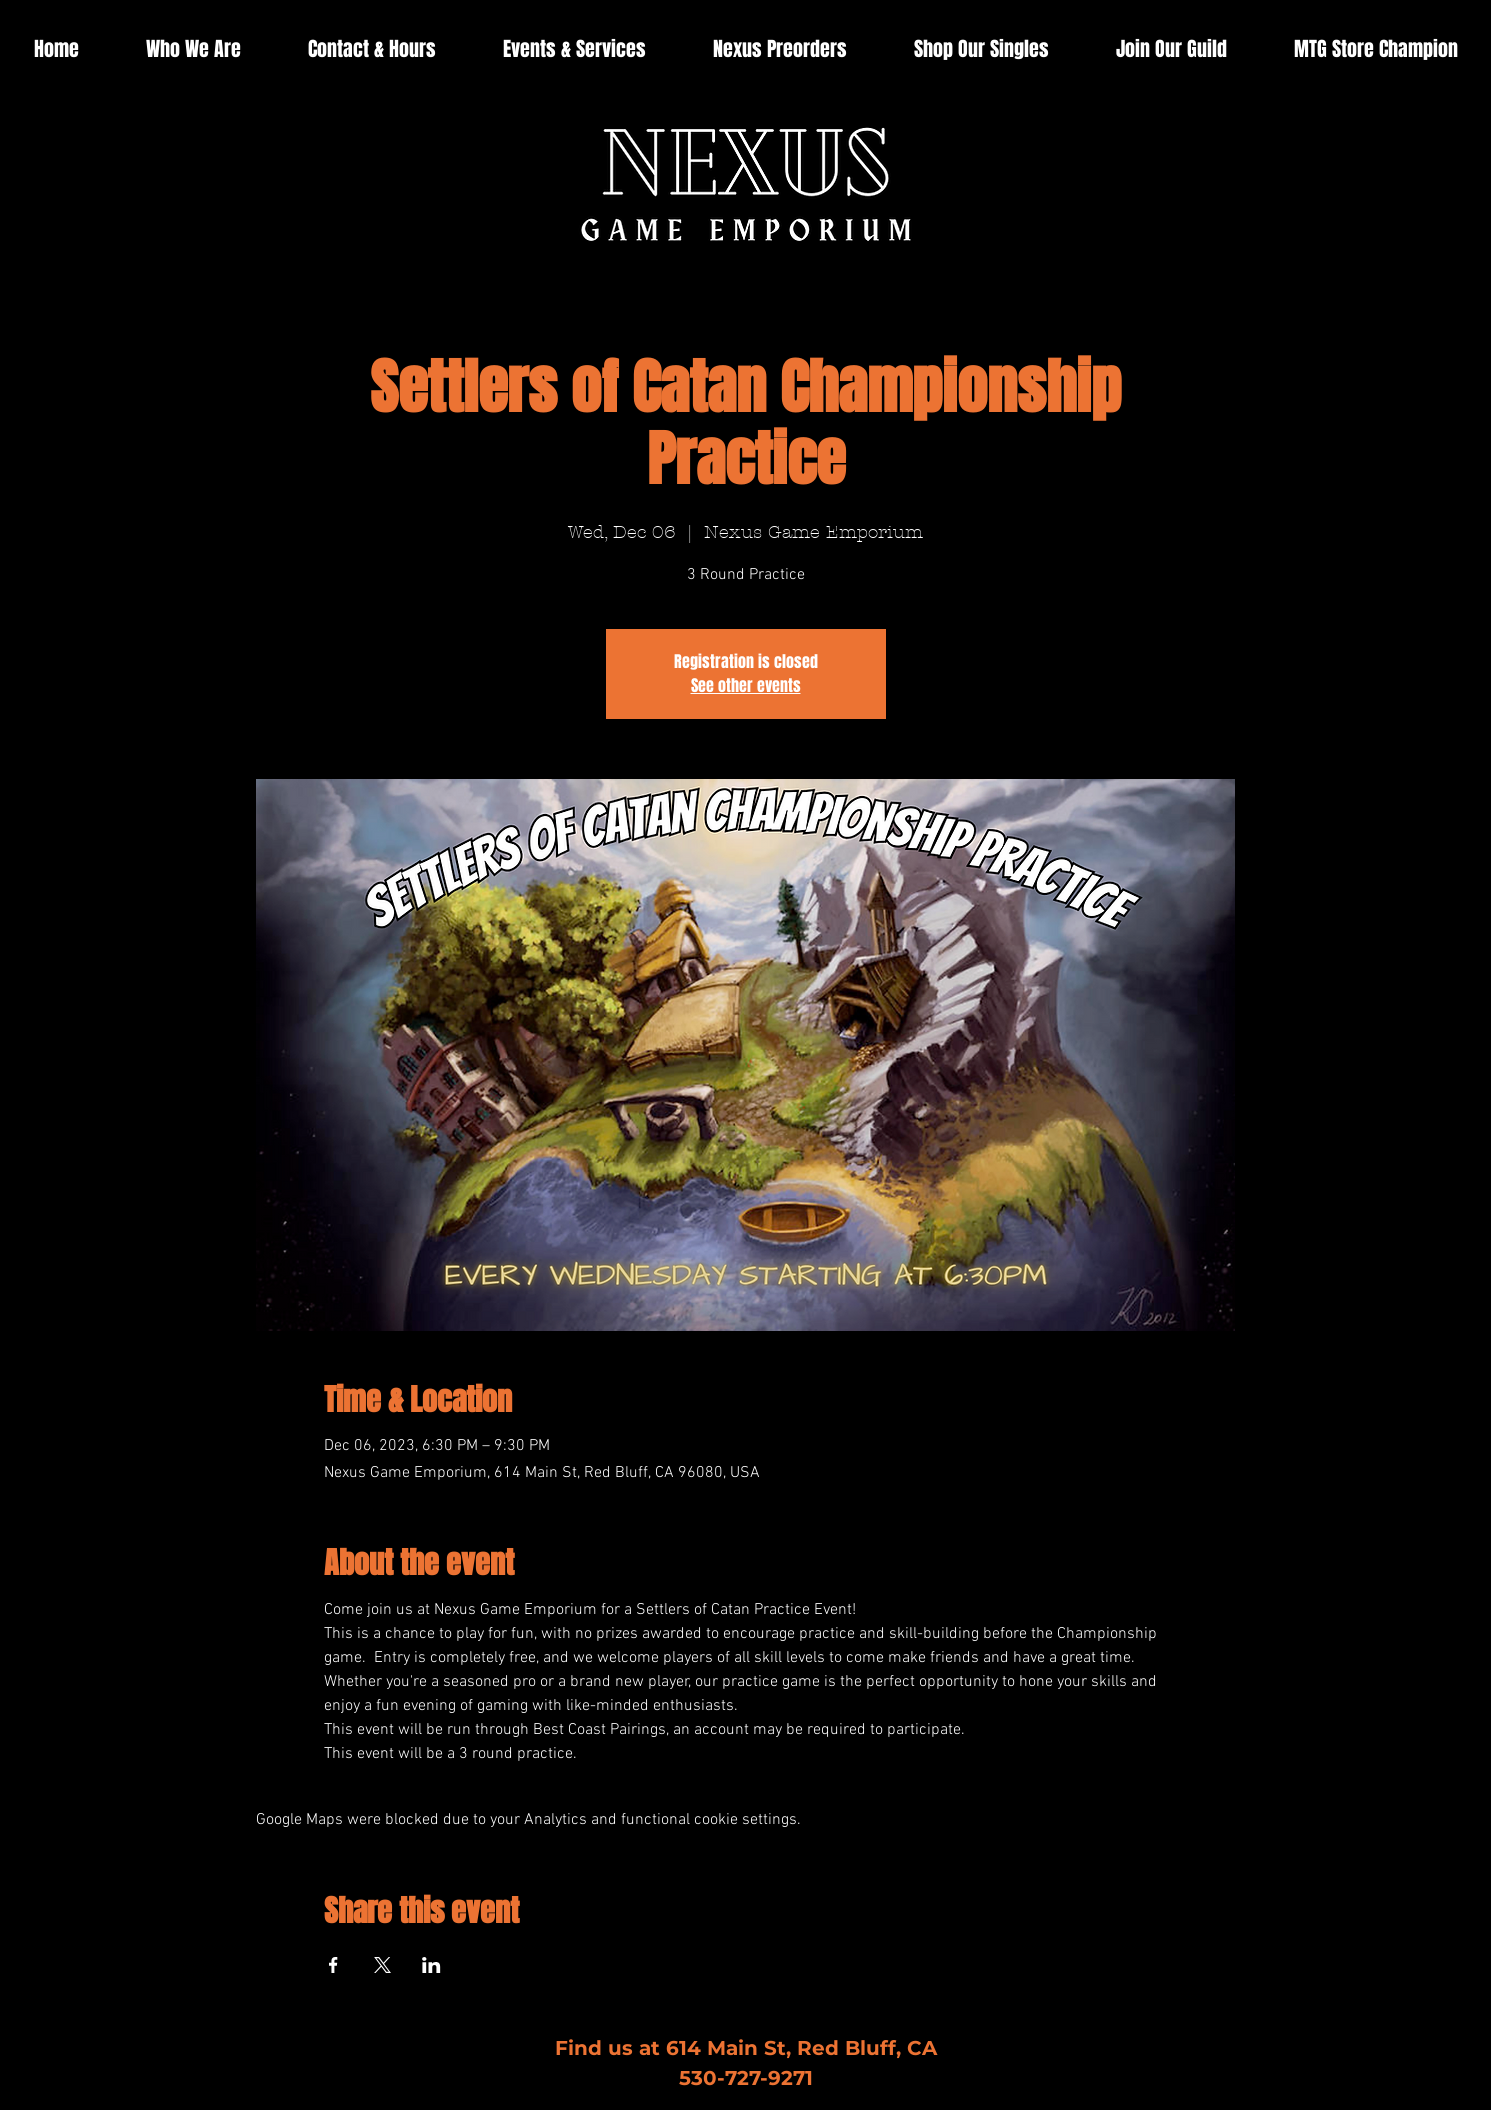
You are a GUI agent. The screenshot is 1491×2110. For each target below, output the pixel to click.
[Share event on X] (382, 1965)
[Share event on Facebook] (333, 1965)
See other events (746, 685)
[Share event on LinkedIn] (431, 1965)
